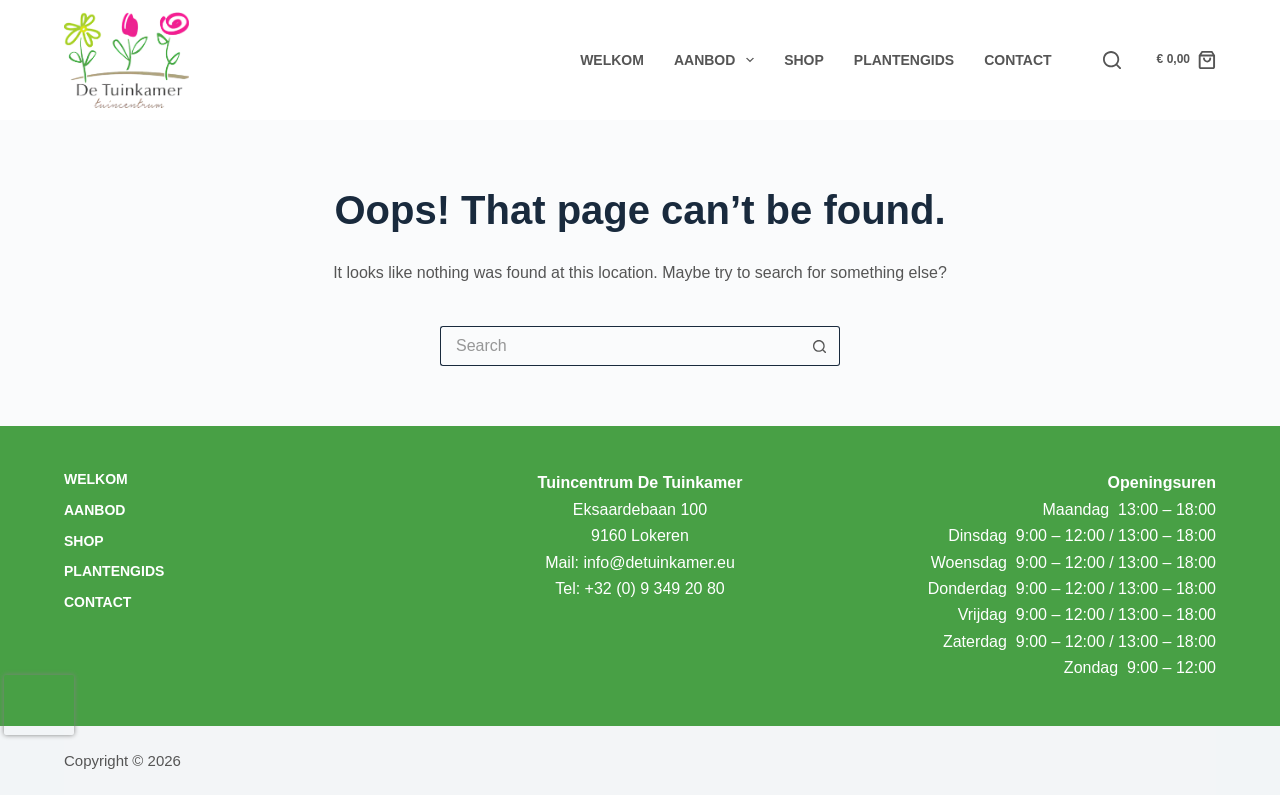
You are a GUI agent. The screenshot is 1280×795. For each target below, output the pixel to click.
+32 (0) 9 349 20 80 (655, 588)
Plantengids (904, 60)
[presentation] (39, 705)
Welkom (612, 60)
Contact (1017, 60)
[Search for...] (620, 346)
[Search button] (820, 346)
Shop (804, 60)
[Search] (1112, 60)
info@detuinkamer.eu (658, 562)
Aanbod (718, 60)
